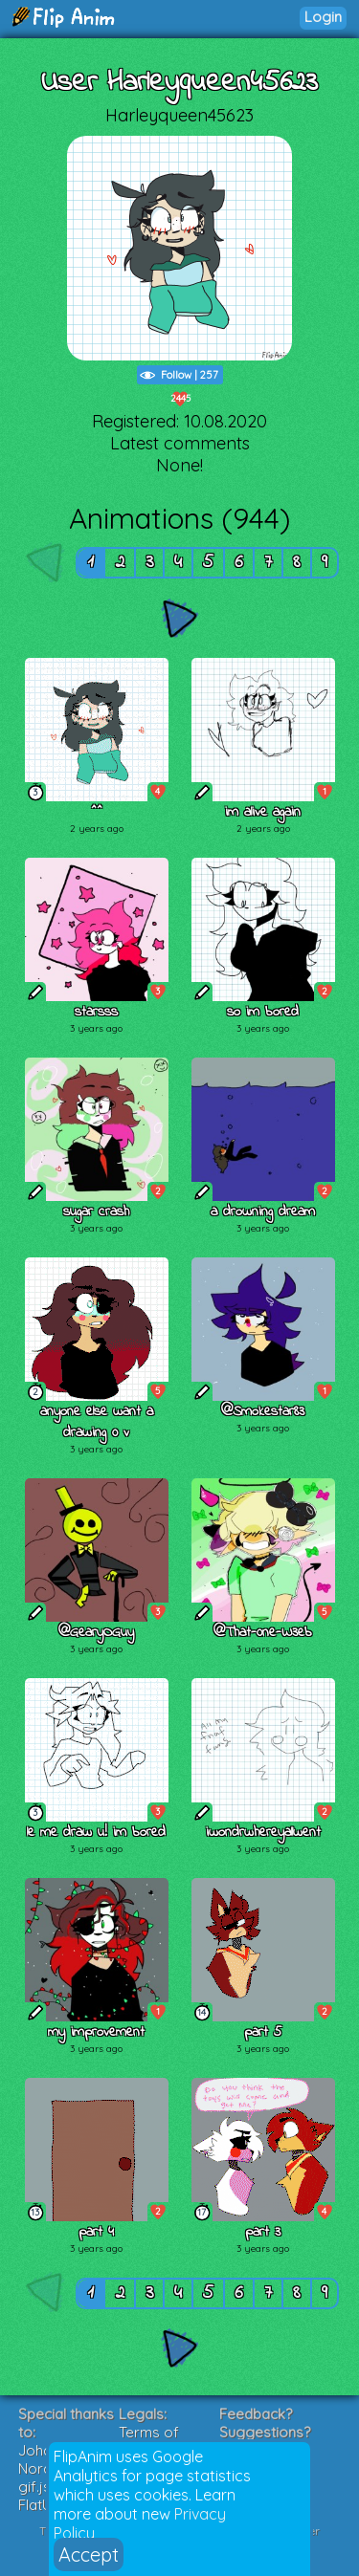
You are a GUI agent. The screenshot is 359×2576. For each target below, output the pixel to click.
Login (323, 17)
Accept (88, 2554)
